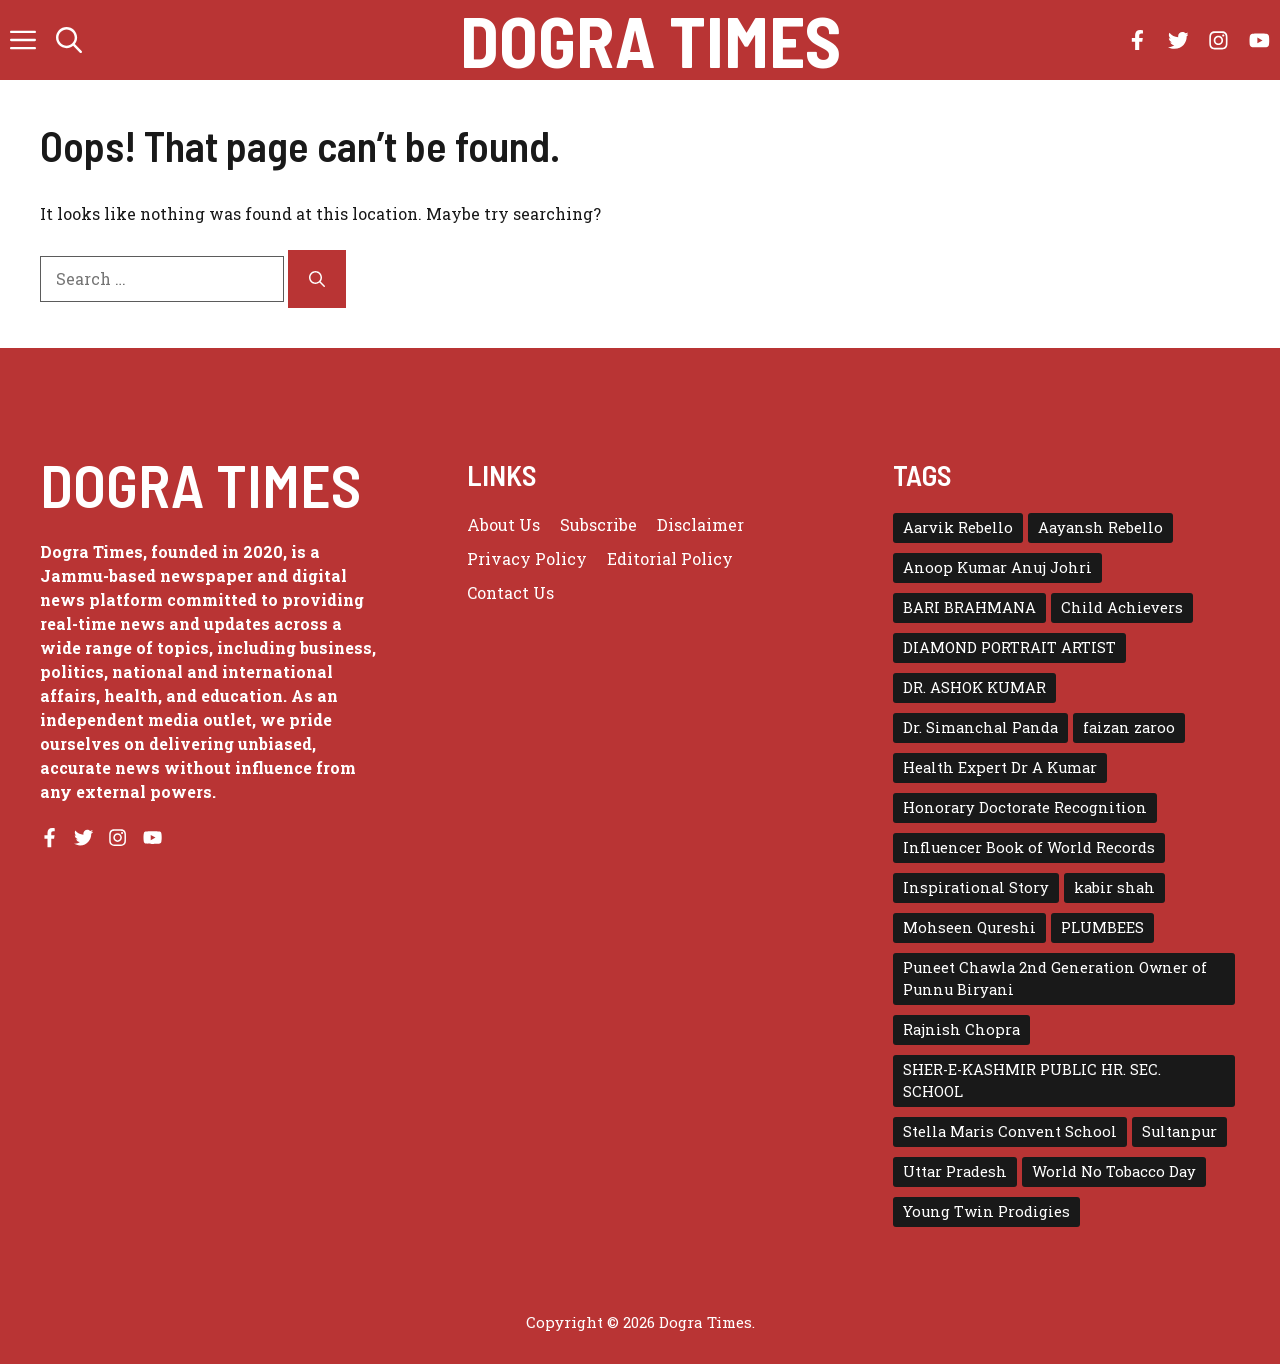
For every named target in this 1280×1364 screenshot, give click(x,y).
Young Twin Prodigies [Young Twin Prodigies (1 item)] (986, 1211)
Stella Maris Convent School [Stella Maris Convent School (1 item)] (1010, 1131)
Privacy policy (527, 558)
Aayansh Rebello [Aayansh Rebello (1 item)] (1100, 527)
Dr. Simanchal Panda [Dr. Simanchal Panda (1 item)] (980, 727)
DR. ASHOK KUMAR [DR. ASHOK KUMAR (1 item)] (974, 687)
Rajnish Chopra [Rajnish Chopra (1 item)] (961, 1029)
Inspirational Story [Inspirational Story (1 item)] (976, 887)
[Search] (317, 279)
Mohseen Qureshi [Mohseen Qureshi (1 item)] (969, 927)
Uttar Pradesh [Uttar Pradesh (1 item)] (955, 1171)
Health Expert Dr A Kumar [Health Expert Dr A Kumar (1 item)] (1000, 767)
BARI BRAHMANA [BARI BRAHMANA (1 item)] (969, 607)
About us (503, 524)
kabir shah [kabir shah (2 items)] (1114, 887)
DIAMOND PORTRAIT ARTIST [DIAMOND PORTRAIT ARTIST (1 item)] (1009, 647)
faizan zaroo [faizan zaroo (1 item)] (1129, 727)
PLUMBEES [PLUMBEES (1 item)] (1102, 927)
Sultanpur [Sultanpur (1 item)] (1179, 1131)
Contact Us (510, 592)
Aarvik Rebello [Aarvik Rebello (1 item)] (958, 527)
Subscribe (598, 524)
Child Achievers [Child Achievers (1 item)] (1122, 607)
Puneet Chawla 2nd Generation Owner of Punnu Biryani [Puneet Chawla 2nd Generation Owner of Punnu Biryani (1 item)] (1055, 978)
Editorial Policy (670, 558)
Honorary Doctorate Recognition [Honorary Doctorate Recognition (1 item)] (1025, 807)
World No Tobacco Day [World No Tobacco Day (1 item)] (1114, 1171)
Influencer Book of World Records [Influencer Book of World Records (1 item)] (1029, 847)
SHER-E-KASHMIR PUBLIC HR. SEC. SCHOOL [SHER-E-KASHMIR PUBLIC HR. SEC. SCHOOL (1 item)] (1032, 1080)
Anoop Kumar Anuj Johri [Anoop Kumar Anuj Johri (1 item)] (997, 567)
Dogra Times (650, 40)
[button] (69, 40)
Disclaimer (700, 524)
